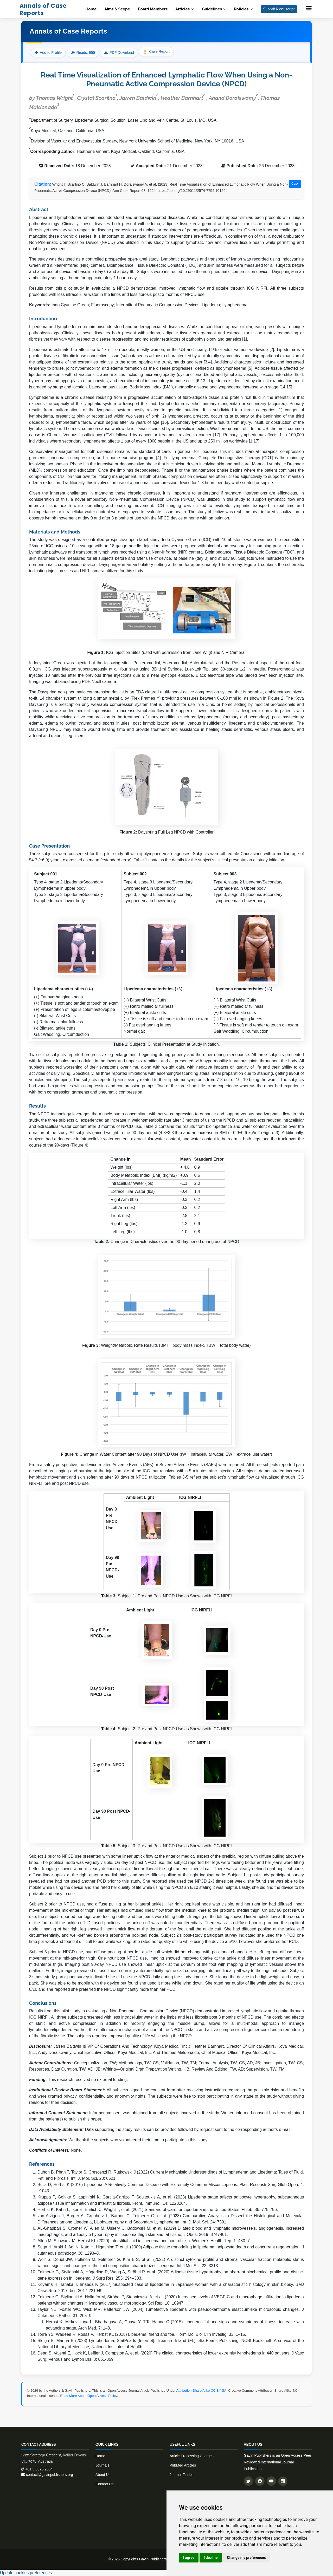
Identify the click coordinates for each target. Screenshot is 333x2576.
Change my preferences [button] (246, 2557)
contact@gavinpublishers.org (47, 2475)
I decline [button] (210, 2557)
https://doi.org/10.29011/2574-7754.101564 (193, 190)
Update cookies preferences (26, 2573)
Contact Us (104, 2484)
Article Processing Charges (192, 2456)
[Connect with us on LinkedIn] (282, 2481)
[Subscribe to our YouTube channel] (271, 2481)
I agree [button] (188, 2557)
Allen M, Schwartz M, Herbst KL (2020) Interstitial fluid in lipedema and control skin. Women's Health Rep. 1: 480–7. (144, 2241)
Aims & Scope (117, 9)
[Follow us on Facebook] (260, 2481)
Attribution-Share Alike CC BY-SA (201, 2390)
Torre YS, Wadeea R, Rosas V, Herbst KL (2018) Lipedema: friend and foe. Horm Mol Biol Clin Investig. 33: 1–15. (141, 2334)
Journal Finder (181, 2475)
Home (91, 9)
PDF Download (122, 52)
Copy (295, 183)
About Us (103, 2475)
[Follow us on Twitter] (248, 2481)
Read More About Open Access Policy (88, 2396)
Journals (102, 2465)
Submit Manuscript (279, 9)
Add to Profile (48, 52)
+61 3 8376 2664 (37, 2469)
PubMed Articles (183, 2465)
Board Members (153, 9)
